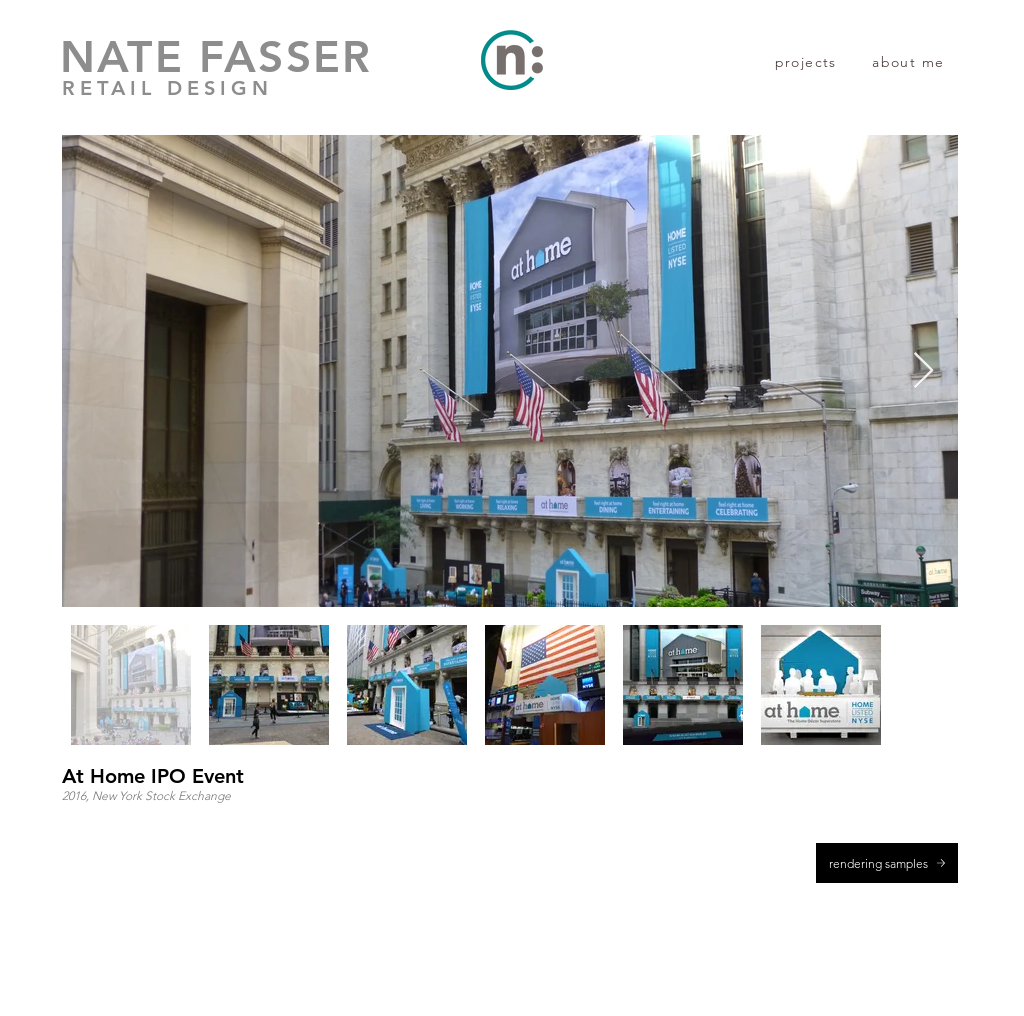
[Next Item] (923, 371)
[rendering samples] (887, 863)
